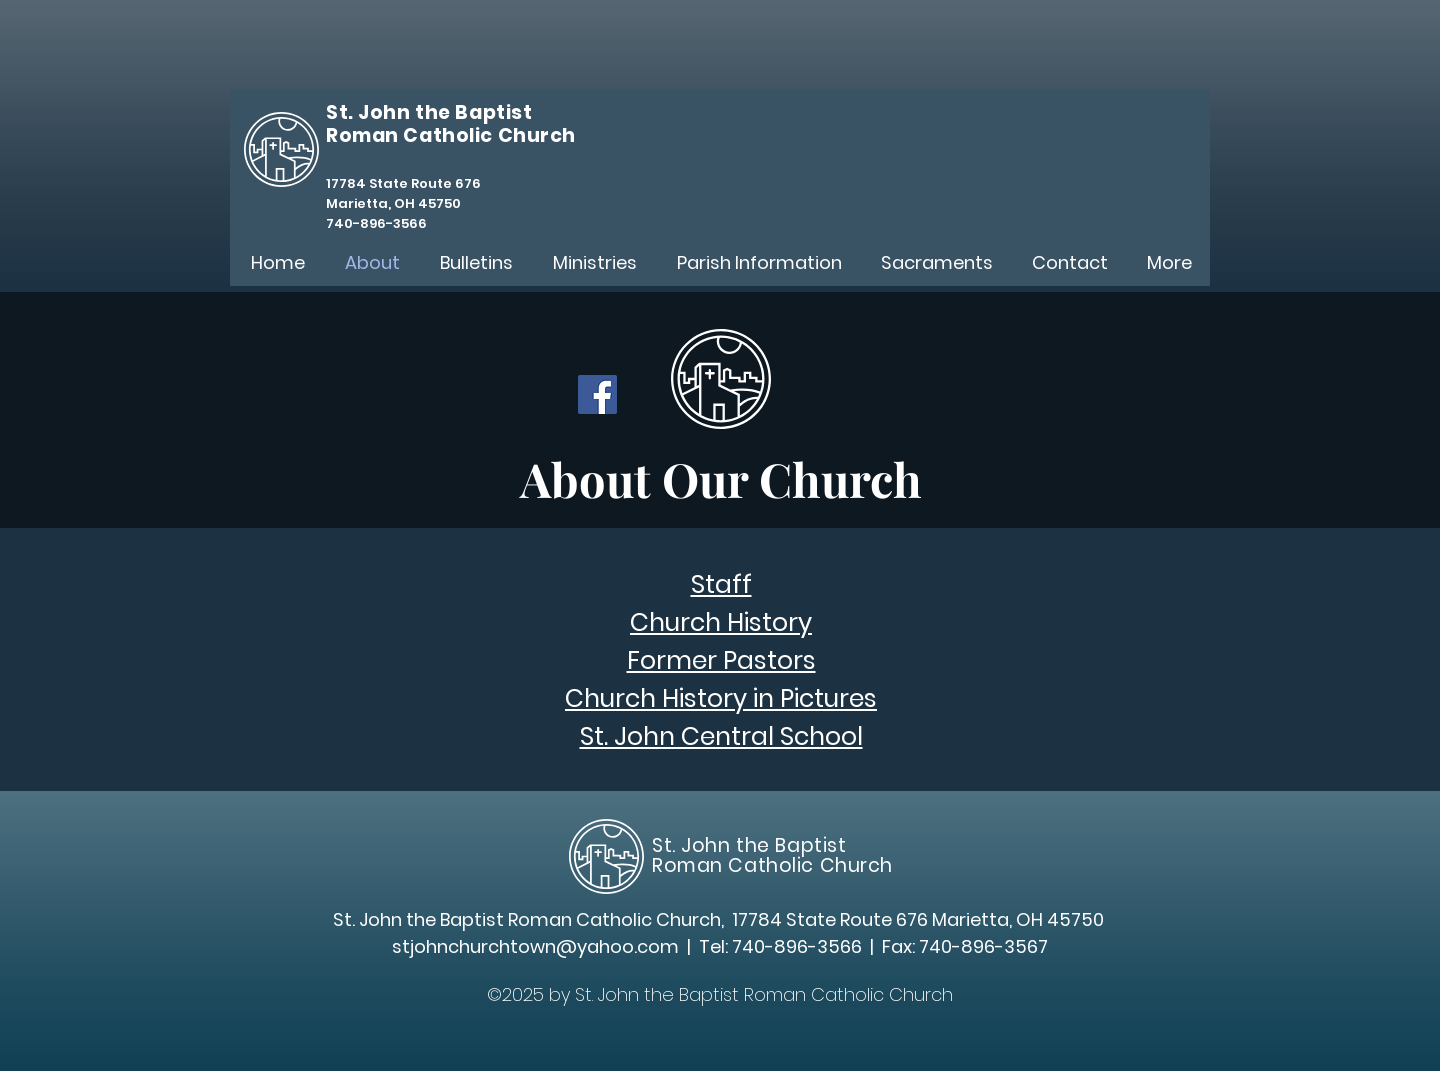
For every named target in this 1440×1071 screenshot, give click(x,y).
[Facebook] (597, 394)
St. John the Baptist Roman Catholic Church (772, 855)
